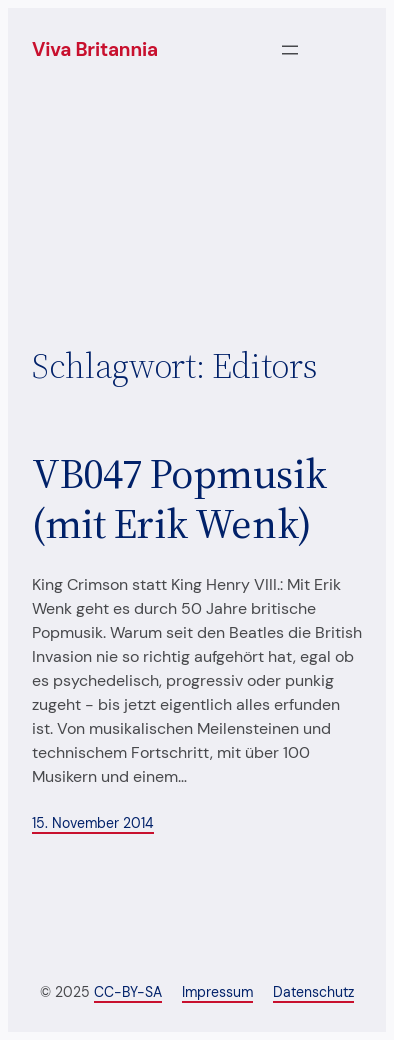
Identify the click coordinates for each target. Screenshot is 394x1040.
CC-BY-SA (128, 992)
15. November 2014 (93, 823)
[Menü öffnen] (290, 50)
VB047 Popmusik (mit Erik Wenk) (179, 498)
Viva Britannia (95, 49)
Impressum (217, 992)
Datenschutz (313, 992)
